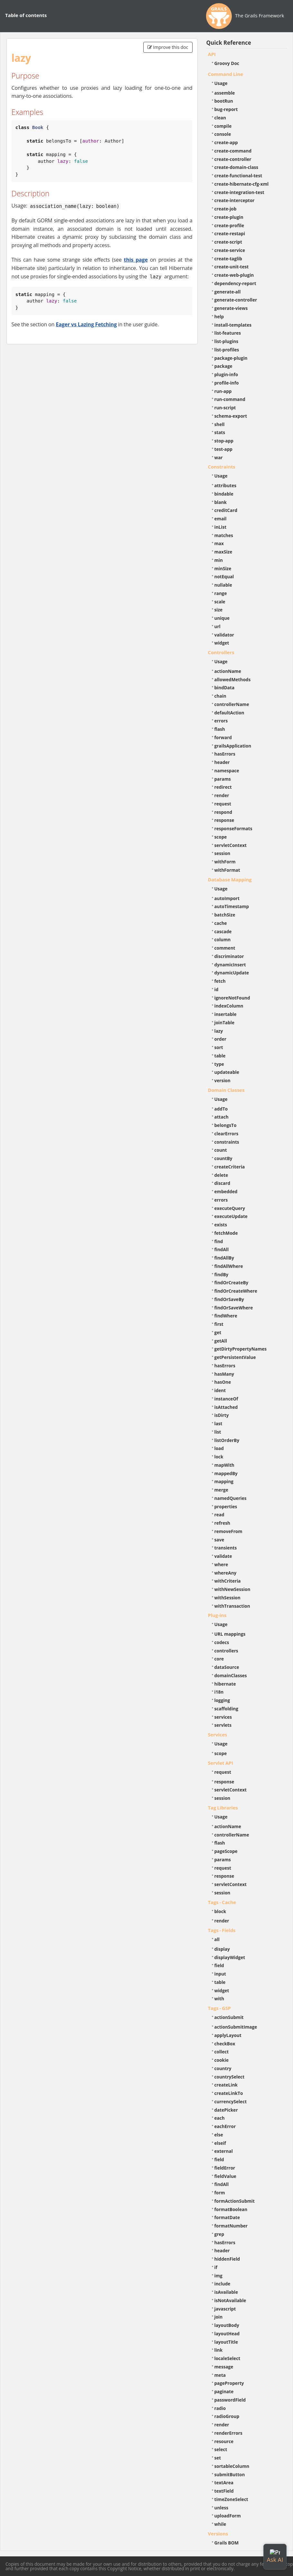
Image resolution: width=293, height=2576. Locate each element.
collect (221, 2052)
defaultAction (229, 713)
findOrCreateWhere (235, 1291)
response (224, 820)
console (222, 134)
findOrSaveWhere (233, 1308)
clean (220, 118)
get (218, 1332)
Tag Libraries (223, 1807)
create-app (226, 142)
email (220, 519)
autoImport (227, 898)
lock (218, 1457)
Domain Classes (226, 1090)
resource (224, 2441)
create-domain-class (236, 167)
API (212, 54)
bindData (224, 687)
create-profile (229, 225)
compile (223, 126)
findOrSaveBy (229, 1299)
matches (223, 535)
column (222, 939)
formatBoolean (231, 2209)
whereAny (225, 1573)
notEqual (224, 576)
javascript (225, 2309)
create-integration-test (239, 192)
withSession (227, 1598)
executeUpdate (231, 1216)
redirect (223, 787)
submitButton (229, 2474)
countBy (223, 1158)
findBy (221, 1274)
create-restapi (229, 233)
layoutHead (227, 2333)
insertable (225, 1014)
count (220, 1150)
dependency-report (235, 283)
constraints (226, 1142)
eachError (225, 2126)
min (218, 560)
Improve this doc (167, 47)
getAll (220, 1341)
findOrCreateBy (231, 1282)
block (220, 1911)
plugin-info (226, 374)
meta (220, 2375)
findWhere (225, 1316)
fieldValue (225, 2176)
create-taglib (228, 259)
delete (221, 1175)
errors (221, 721)
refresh (222, 1523)
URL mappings (230, 1634)
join (218, 2317)
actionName (227, 671)
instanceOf (226, 1399)
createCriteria (229, 1167)
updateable (226, 1072)
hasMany (224, 1374)
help (219, 316)
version (222, 1080)
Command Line (225, 74)
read (219, 1514)
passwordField (230, 2400)
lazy (218, 1031)
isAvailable (226, 2292)
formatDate (227, 2217)
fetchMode (226, 1233)
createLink (226, 2085)
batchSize (224, 915)
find (218, 1241)
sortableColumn (232, 2466)
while (220, 2524)
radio (220, 2408)
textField (224, 2491)
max (219, 543)
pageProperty (229, 2383)
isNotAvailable (230, 2300)
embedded (226, 1191)
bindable (223, 494)
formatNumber (231, 2226)
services (223, 1717)
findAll (221, 1249)
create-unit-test (231, 267)
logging (222, 1700)
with (219, 1998)
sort (218, 1047)
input (220, 1974)
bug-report (226, 109)
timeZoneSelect (231, 2499)
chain (220, 696)
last (218, 1423)
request (222, 804)
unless (221, 2508)
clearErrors (226, 1133)
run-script (225, 408)
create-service (229, 250)
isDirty (221, 1415)
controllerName (231, 704)
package (223, 366)
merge (221, 1490)
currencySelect (230, 2101)
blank (220, 502)
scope (220, 837)
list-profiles (226, 350)
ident (220, 1390)
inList (220, 527)
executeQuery (229, 1208)
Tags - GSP (219, 2008)
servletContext (230, 845)
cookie (221, 2060)
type (219, 1064)
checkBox (224, 2044)
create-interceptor (234, 200)
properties (225, 1506)
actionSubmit (229, 2017)
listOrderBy (227, 1440)
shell (219, 424)
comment (224, 948)
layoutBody (226, 2325)
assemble (224, 93)
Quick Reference (228, 42)
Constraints (221, 466)
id (216, 989)
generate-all (227, 292)
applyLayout (227, 2035)
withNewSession (232, 1589)
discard (222, 1183)
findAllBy (224, 1258)
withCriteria (227, 1581)
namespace (226, 770)
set (217, 2458)
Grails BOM (226, 2543)
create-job (225, 209)
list (217, 1432)
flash (219, 729)
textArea (224, 2482)
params (222, 779)
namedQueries (230, 1498)
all (217, 1939)
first (218, 1324)
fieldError (224, 2168)
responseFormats (233, 828)
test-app (223, 449)
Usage (221, 83)
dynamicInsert (230, 965)
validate (223, 1556)
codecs (221, 1642)
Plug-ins (217, 1615)
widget (221, 643)
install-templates (233, 325)
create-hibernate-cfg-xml (241, 184)
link (218, 2350)
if (215, 2267)
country (223, 2068)
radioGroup (227, 2416)
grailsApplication (232, 746)
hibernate (225, 1684)
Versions (218, 2533)
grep (219, 2234)
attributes (225, 485)
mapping (224, 1481)
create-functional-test (238, 175)
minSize (223, 568)
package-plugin (231, 358)
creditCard (226, 510)
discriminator (229, 956)
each (219, 2118)
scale (219, 602)
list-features (227, 333)
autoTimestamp (231, 906)
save (219, 1540)
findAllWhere (228, 1266)
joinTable (224, 1022)
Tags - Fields (222, 1930)
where (221, 1564)
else (218, 2135)
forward (223, 737)
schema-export (230, 416)
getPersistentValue (235, 1357)
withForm (225, 862)
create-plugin (228, 217)
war (218, 457)
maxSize (223, 552)
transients (225, 1548)
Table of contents (26, 15)
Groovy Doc (226, 63)
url (217, 626)
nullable (223, 585)
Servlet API (220, 1763)
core (219, 1659)
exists (220, 1225)
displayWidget (229, 1957)
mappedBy (226, 1473)
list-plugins (226, 341)
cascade (223, 931)
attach (221, 1117)
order (220, 1039)
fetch (220, 981)
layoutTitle (226, 2342)
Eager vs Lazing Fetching (86, 324)
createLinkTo (228, 2093)
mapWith (224, 1465)
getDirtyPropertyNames (240, 1349)
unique (222, 618)
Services (217, 1734)
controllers (226, 1651)
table (220, 1056)
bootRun (223, 101)
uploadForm (227, 2516)
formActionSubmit (234, 2201)
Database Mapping (230, 879)
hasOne (222, 1382)
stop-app (223, 441)
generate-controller (235, 300)
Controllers (221, 652)
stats (219, 432)
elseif (220, 2143)
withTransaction (232, 1606)
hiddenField (227, 2259)
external (223, 2151)
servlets (223, 1725)
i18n (219, 1692)
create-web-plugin (234, 275)
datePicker (226, 2110)
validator (224, 635)
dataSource (226, 1667)
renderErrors (228, 2433)
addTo (221, 1109)
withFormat (227, 870)
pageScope (226, 1851)
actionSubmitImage (235, 2027)
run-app (223, 391)
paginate (224, 2391)
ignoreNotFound (232, 998)
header (222, 762)
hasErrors (224, 754)
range (220, 593)
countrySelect (229, 2077)
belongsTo (225, 1125)
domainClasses (230, 1675)
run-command (229, 399)
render (221, 795)
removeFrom (228, 1531)
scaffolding (226, 1709)
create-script (228, 242)
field (219, 1965)
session (222, 853)
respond (223, 812)
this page (136, 259)
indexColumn (228, 1006)
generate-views (231, 308)
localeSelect (227, 2358)
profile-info (226, 383)
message (223, 2367)
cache (220, 923)
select (220, 2449)
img (218, 2276)
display (222, 1949)
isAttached (226, 1407)
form (219, 2193)
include (222, 2284)
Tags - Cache (222, 1902)
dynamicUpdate (231, 973)
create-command (233, 151)
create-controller (232, 159)
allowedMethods (232, 679)
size (218, 610)
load (219, 1448)
